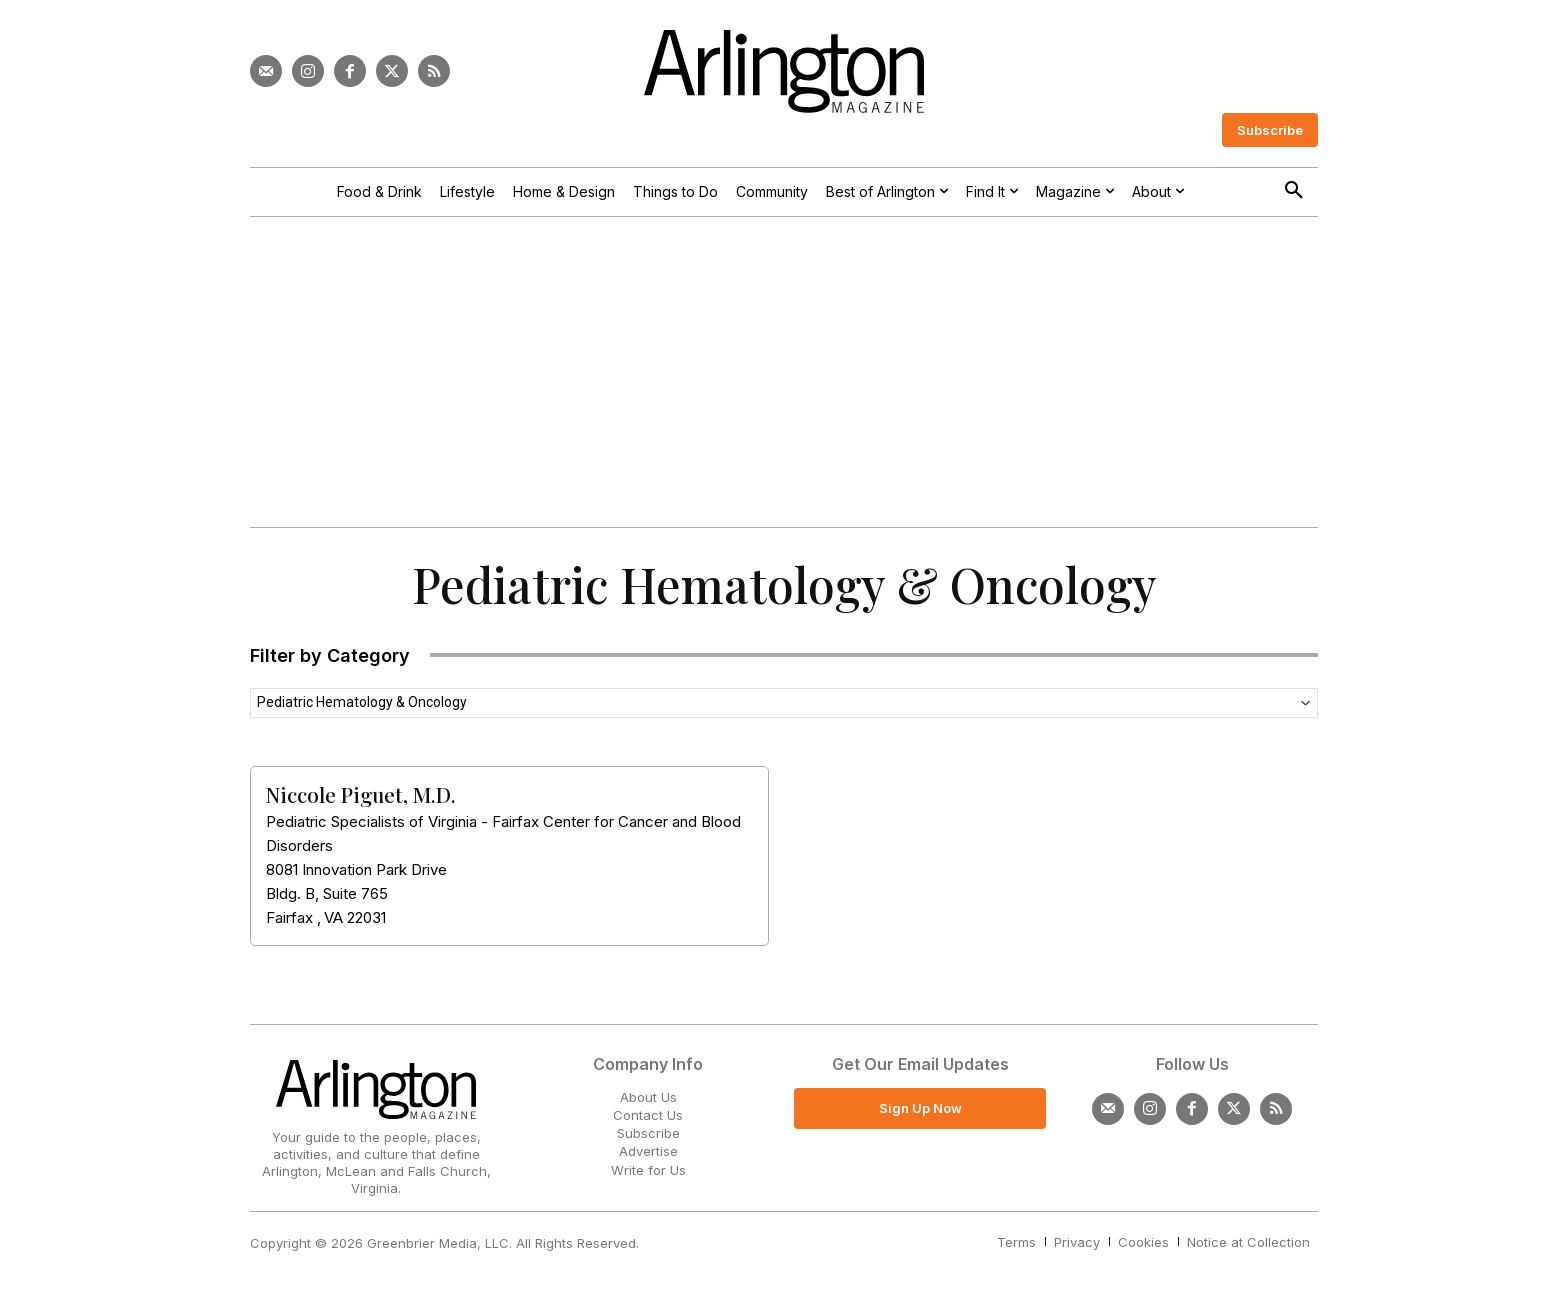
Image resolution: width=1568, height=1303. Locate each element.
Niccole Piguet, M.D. (361, 794)
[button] (1294, 191)
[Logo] (784, 71)
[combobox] (784, 703)
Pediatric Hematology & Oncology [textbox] (362, 702)
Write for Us (648, 1170)
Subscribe (648, 1133)
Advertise (648, 1151)
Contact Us (648, 1115)
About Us (648, 1097)
